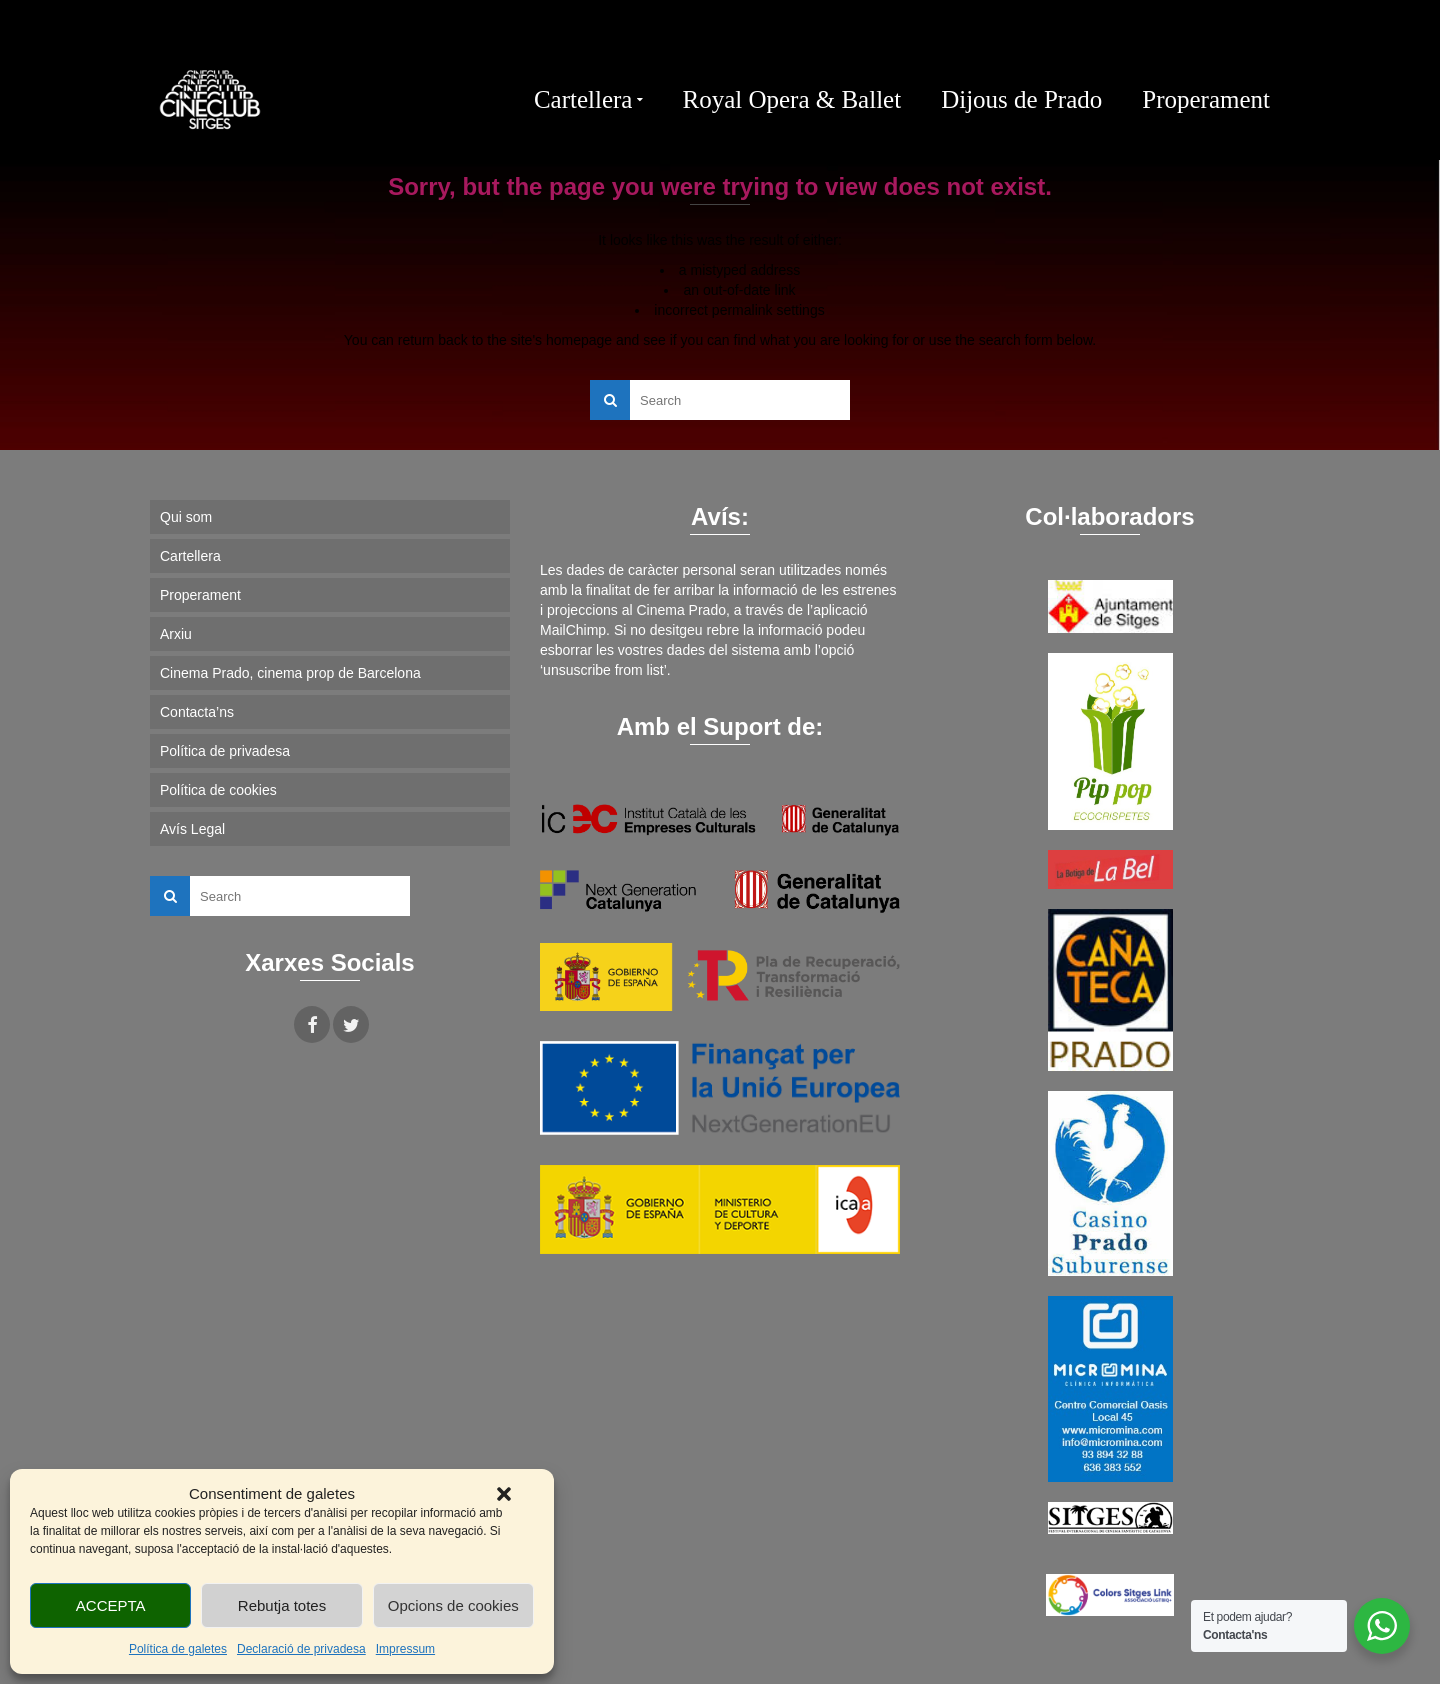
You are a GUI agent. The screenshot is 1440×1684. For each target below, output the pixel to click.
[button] (504, 1494)
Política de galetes (178, 1649)
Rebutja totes (282, 1605)
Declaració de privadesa (301, 1649)
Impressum (405, 1649)
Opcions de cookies (453, 1605)
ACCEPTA (111, 1605)
